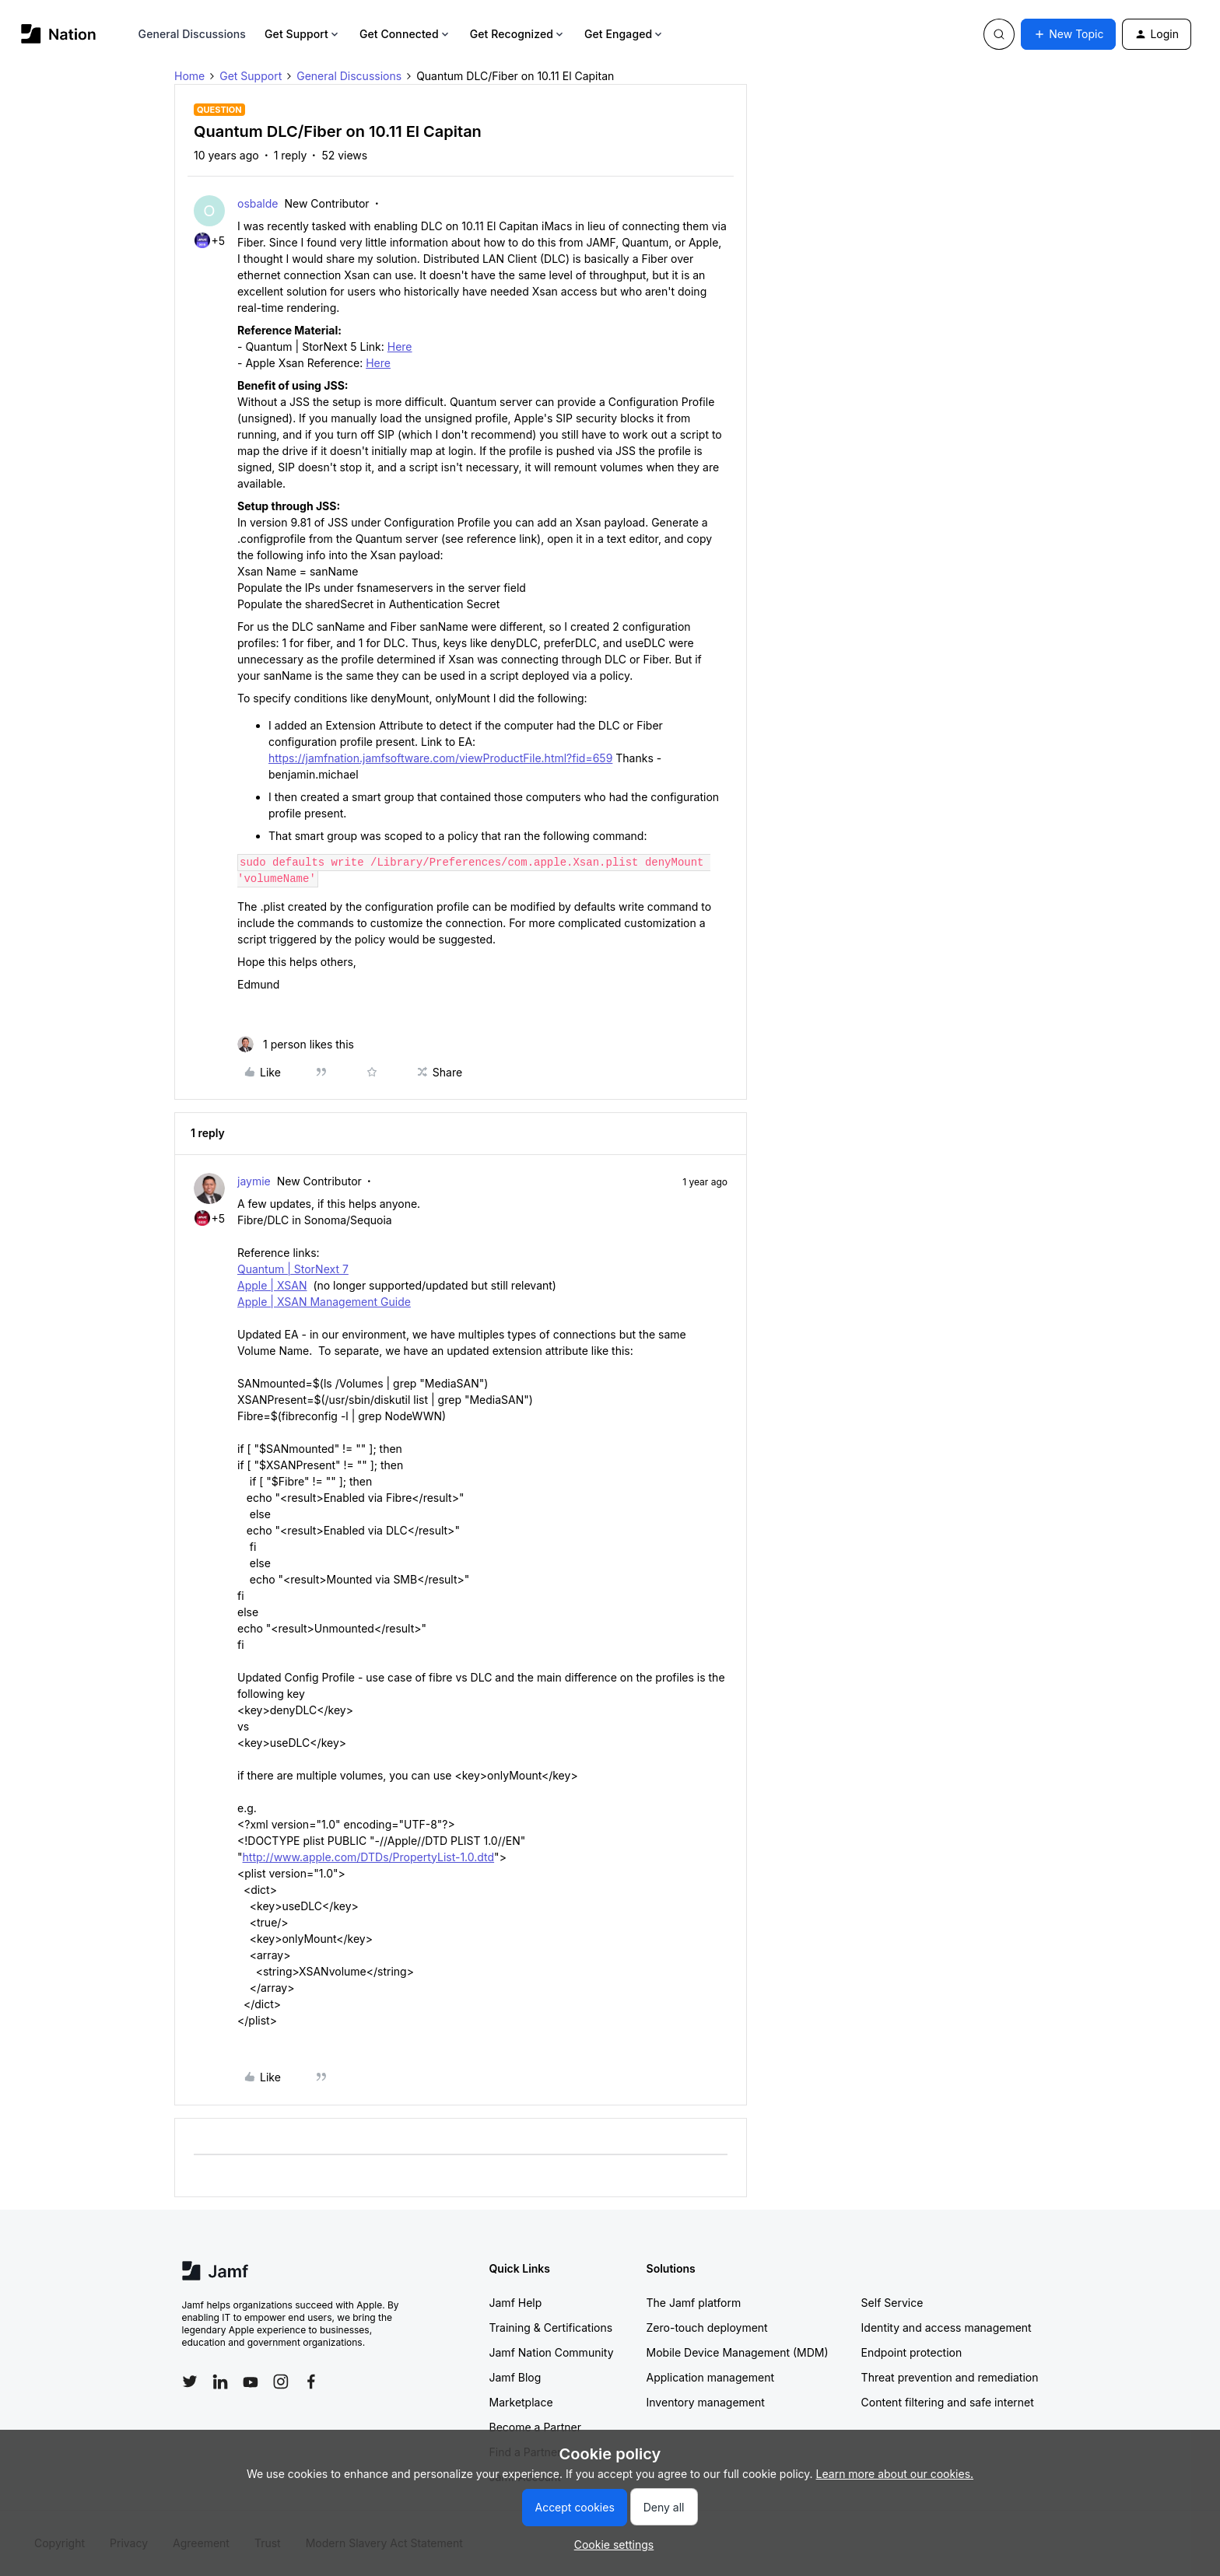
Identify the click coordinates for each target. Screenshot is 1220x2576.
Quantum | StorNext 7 (293, 1269)
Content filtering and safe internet (947, 2402)
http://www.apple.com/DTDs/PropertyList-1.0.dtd (369, 1857)
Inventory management (706, 2402)
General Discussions (192, 33)
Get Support (303, 33)
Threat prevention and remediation (950, 2377)
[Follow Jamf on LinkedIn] (220, 2381)
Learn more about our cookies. (895, 2473)
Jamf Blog (515, 2377)
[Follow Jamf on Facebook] (311, 2381)
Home (189, 75)
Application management (710, 2377)
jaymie (254, 1181)
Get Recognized (518, 33)
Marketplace (521, 2402)
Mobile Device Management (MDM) (738, 2352)
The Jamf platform (694, 2302)
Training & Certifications (551, 2327)
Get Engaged (624, 33)
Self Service (892, 2302)
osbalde (257, 203)
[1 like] (295, 1044)
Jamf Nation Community (551, 2352)
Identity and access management (946, 2327)
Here (399, 346)
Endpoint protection (911, 2352)
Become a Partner (535, 2427)
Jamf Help (515, 2302)
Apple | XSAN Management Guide (324, 1301)
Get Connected (405, 33)
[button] (1068, 34)
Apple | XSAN (272, 1285)
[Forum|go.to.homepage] (58, 34)
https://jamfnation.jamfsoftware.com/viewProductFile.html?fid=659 (440, 758)
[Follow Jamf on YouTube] (250, 2381)
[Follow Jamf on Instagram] (281, 2381)
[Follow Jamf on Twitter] (190, 2381)
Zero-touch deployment (707, 2327)
